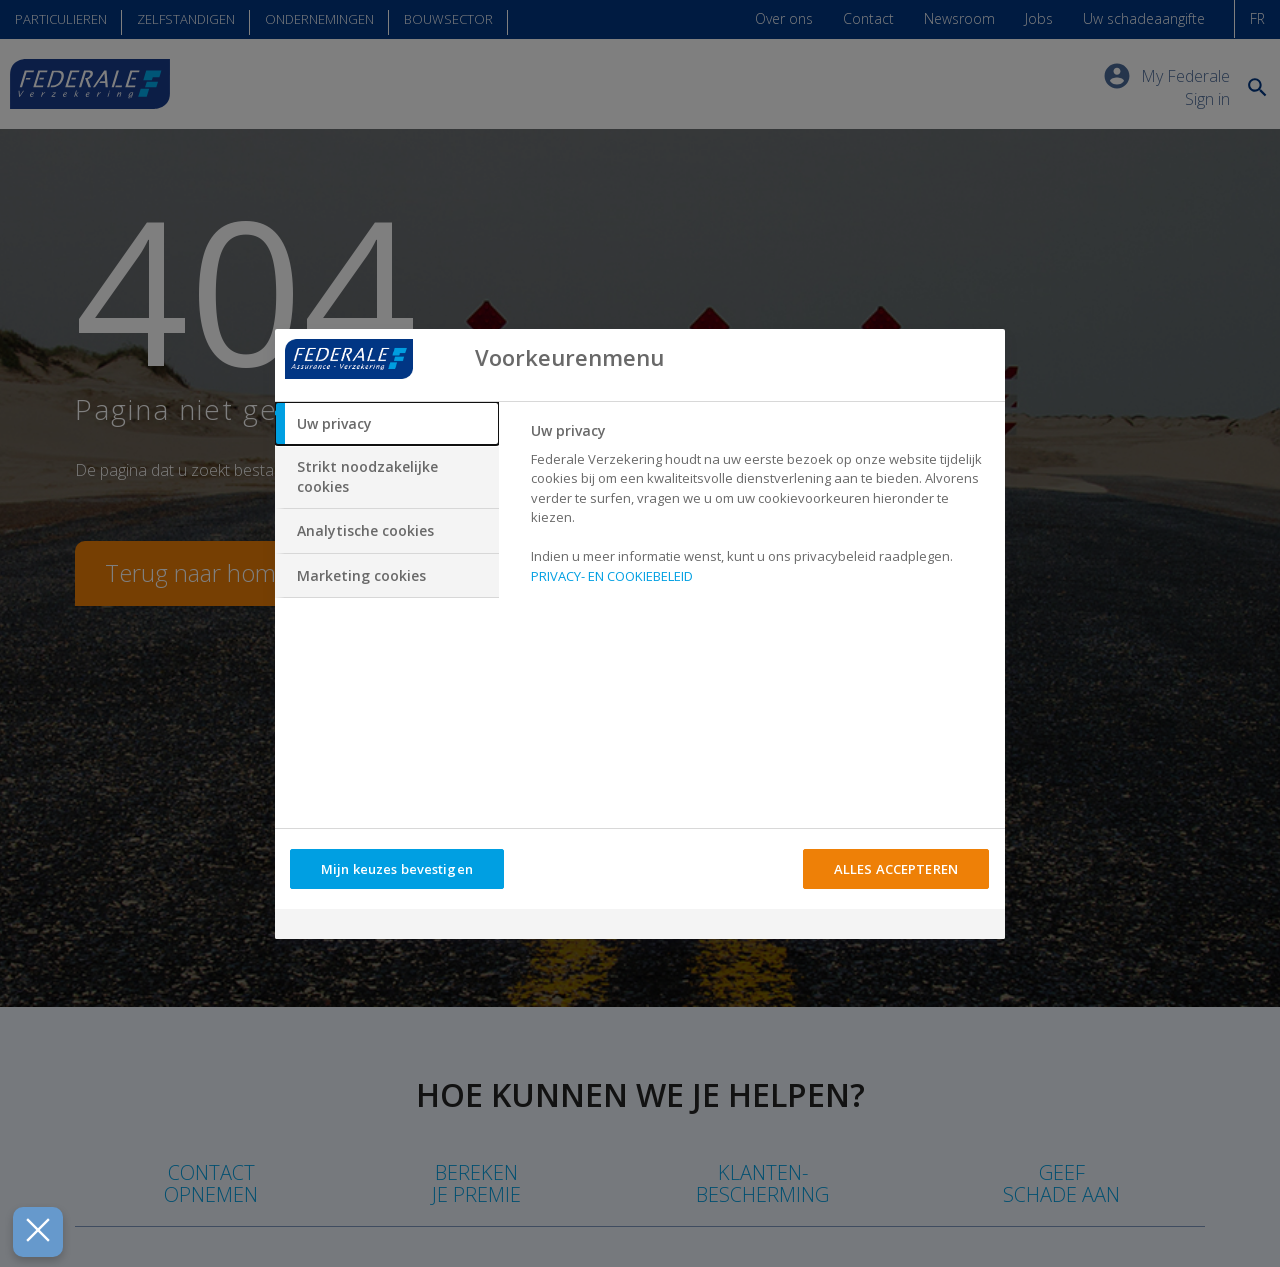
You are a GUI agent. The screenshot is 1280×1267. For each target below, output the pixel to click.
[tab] (387, 424)
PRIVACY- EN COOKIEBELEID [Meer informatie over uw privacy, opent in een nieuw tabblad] (612, 576)
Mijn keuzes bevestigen (397, 869)
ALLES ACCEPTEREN (896, 869)
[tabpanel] (759, 509)
